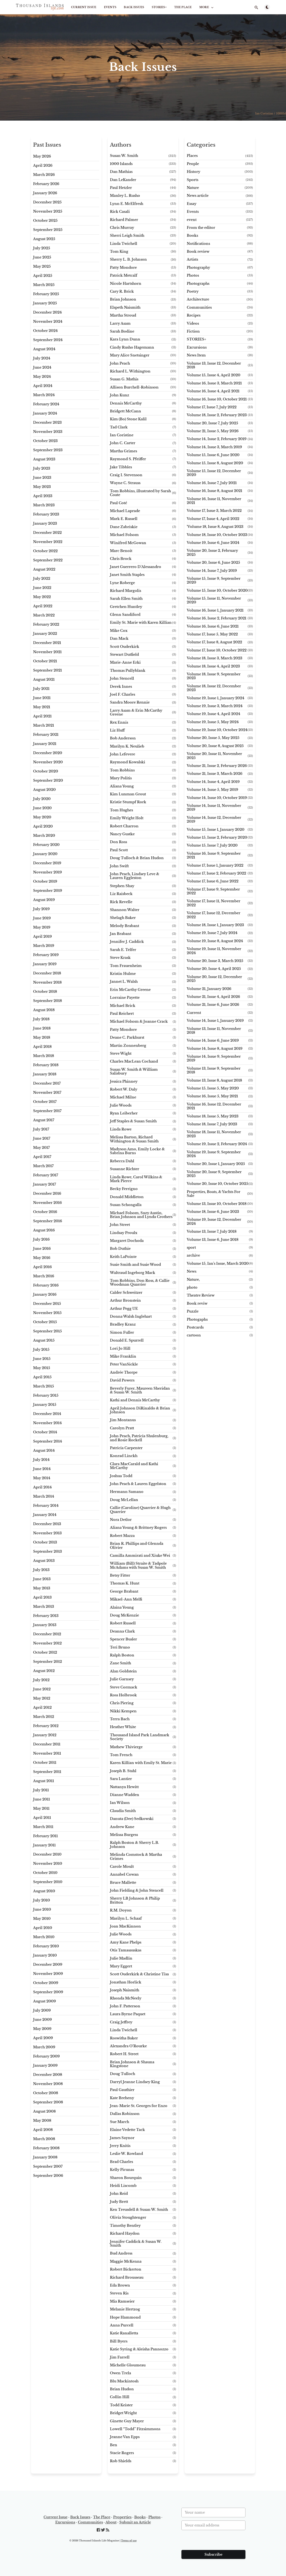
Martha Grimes (143, 451)
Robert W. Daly (143, 1089)
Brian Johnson (143, 299)
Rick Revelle (143, 902)
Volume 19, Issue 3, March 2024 (220, 706)
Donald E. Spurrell (143, 1340)
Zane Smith (143, 1663)
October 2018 (45, 991)
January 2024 (45, 413)
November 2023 (47, 431)
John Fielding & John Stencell (143, 1890)
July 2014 (41, 1459)
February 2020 (46, 845)
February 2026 (46, 184)
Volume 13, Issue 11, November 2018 (220, 1031)
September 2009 (48, 1992)
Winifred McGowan (143, 543)
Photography (220, 268)
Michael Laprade (143, 511)
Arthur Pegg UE (143, 1309)
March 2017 (43, 1166)
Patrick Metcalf (143, 275)
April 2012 (42, 1707)
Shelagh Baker (143, 918)
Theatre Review (220, 1295)
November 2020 (48, 762)
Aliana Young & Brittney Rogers (143, 1528)
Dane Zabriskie (143, 527)
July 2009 (42, 2010)
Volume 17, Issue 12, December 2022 (220, 915)
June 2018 (42, 1028)
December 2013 (47, 1524)
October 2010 (45, 1873)
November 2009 (48, 1973)
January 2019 (45, 964)
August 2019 (44, 900)
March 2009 (44, 2047)
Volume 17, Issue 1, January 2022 (220, 865)
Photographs (220, 284)
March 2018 (43, 1056)
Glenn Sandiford (143, 615)
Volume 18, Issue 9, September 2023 (220, 676)
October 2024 (45, 331)
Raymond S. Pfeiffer (143, 459)
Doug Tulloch (143, 2074)
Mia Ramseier (143, 2301)
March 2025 (44, 285)
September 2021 (47, 670)
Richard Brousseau (143, 2277)
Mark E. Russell (143, 519)
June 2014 (42, 1469)
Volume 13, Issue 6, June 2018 (220, 1240)
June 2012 (42, 1689)
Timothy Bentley (143, 2226)
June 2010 (42, 1909)
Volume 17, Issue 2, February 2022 (220, 873)
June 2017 (41, 1138)
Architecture (220, 299)
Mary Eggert (143, 1966)
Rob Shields (143, 2461)
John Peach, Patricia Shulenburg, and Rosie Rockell (143, 1438)
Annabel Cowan (143, 1874)
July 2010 (41, 1900)
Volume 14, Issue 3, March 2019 (220, 447)
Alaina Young (143, 1607)
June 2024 (42, 367)
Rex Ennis (143, 722)
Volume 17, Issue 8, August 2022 (220, 642)
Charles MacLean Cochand (143, 1061)
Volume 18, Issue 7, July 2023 (220, 1124)
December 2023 (47, 422)
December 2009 (47, 1964)
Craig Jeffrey (143, 2022)
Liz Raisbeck (143, 894)
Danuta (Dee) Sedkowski (143, 1819)
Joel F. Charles (143, 694)
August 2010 (44, 1891)
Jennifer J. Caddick (143, 942)
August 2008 (44, 2111)
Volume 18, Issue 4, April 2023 (220, 666)
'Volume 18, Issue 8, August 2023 (220, 527)
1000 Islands (143, 164)
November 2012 (47, 1643)
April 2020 (43, 826)
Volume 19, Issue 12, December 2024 (220, 1221)
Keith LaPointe (143, 1257)
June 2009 (42, 2019)
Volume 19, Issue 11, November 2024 (220, 951)
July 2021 (41, 688)
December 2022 (47, 532)
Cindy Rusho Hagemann (143, 347)
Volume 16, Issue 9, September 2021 (220, 855)
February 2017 (45, 1175)
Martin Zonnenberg (143, 1046)
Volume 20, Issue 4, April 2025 (220, 969)
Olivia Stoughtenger (143, 2217)
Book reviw (220, 1303)
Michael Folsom (143, 535)
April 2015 (42, 1377)
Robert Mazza (143, 1536)
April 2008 (43, 2130)
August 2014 (44, 1450)
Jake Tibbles (143, 467)
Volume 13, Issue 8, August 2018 (220, 1080)
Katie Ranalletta (143, 2333)
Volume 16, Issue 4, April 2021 (220, 391)
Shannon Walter (143, 910)
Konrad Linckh (143, 1456)
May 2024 (42, 376)
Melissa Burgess (143, 1835)
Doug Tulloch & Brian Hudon (143, 858)
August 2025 (44, 239)
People (220, 164)
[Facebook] (99, 2530)
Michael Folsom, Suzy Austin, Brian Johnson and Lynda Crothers (143, 1215)
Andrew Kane (143, 1827)
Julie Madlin (143, 1958)
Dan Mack (143, 639)
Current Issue (83, 7)
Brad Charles (143, 2162)
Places (220, 156)
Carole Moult (143, 1867)
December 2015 (47, 1303)
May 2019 (41, 927)
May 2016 (41, 1258)
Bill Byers (143, 2341)
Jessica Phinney (143, 1081)
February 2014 (46, 1505)
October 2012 (45, 1652)
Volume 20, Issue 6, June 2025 (220, 563)
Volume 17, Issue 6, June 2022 (220, 881)
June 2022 (42, 588)
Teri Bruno (143, 1647)
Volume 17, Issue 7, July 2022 (220, 407)
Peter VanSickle (143, 1364)
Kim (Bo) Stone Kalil (143, 419)
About (111, 2522)
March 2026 (44, 174)
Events (110, 7)
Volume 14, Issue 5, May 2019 (220, 790)
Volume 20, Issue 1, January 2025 (220, 1164)
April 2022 (42, 606)
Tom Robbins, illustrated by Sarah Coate (143, 493)
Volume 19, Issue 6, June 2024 (220, 543)
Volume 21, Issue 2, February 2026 (220, 766)
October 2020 (45, 771)
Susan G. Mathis (143, 379)
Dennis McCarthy (143, 403)
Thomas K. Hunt (143, 1583)
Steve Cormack (143, 1687)
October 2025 (45, 220)
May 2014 (41, 1478)
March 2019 (43, 945)
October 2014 (45, 1432)
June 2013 (42, 1579)
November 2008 (48, 2084)
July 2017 (41, 1129)
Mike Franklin (143, 1356)
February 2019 (46, 955)
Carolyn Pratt (143, 1428)
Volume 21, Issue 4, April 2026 (220, 997)
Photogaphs (220, 1319)
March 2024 (44, 395)
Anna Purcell (143, 2325)
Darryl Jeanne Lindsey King (143, 2082)
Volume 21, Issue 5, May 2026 (220, 431)
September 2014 (47, 1441)
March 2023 (44, 505)
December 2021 (47, 643)
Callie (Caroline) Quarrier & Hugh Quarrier (143, 1510)
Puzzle (220, 1311)
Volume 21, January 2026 (220, 989)
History (220, 172)
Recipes (220, 315)
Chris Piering (143, 1703)
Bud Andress (143, 2253)
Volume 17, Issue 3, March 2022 (220, 511)
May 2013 (41, 1588)
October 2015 (45, 1322)
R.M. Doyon (143, 1910)
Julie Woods (143, 1105)
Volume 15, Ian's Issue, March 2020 (220, 1264)
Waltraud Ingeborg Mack (143, 1273)
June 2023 (42, 477)
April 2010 (42, 1928)
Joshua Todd (143, 1476)
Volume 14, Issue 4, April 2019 (220, 782)
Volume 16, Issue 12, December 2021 (220, 1106)
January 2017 (44, 1184)
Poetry (220, 291)
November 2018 (47, 982)
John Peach (143, 363)
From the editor (220, 228)
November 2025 (47, 211)
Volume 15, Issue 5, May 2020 (220, 1088)
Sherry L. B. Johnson (143, 259)
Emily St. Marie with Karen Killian (143, 623)
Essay (220, 204)
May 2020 (42, 817)
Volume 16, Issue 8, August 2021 (220, 491)
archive (220, 1255)
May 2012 (41, 1698)
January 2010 (45, 1955)
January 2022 (45, 633)
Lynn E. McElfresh (143, 204)
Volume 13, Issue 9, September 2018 (220, 1070)
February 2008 (46, 2148)
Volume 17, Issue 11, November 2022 (220, 903)
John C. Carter (143, 443)
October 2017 (45, 1102)
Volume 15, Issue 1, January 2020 (220, 830)
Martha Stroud (143, 315)
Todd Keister (143, 2405)
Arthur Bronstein (143, 1300)
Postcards (220, 1327)
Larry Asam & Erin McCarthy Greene (143, 712)
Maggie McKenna (143, 2261)
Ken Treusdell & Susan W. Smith (143, 2210)
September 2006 (48, 2175)
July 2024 (41, 358)
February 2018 (45, 1065)
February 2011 (45, 1836)
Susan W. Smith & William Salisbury (143, 1071)
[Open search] (256, 7)
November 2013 (47, 1533)
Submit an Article (135, 2522)
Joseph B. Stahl (143, 1771)
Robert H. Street (143, 2054)
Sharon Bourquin (143, 2178)
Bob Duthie (143, 1249)
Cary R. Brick (143, 291)
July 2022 (41, 578)
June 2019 (42, 918)
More (206, 7)
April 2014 (42, 1487)
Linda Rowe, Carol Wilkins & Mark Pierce (143, 1179)
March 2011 (43, 1827)
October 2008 (45, 2093)
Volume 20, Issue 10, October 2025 (220, 1184)
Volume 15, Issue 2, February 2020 (220, 837)
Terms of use (129, 2540)
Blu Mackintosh (143, 2381)
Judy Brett (143, 2202)
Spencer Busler (143, 1639)
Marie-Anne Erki (143, 662)
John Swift (143, 866)
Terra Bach (143, 1719)
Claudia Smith (143, 1811)
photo (220, 1287)
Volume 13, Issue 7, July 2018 (220, 1232)
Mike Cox (143, 631)
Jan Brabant (143, 934)
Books (220, 236)
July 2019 (41, 909)
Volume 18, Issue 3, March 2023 (220, 658)
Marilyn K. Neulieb (143, 746)
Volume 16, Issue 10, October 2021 (220, 399)
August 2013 (44, 1560)
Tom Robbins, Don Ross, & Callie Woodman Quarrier (143, 1283)
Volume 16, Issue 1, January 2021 (220, 610)
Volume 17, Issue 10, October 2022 (220, 650)
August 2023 (44, 459)
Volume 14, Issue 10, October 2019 (220, 798)
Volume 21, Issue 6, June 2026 (220, 1005)
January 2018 (44, 1074)
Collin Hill (143, 2397)
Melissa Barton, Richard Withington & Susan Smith (143, 1139)
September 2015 (47, 1331)
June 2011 (41, 1799)
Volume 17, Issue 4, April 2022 (220, 519)
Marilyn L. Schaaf (143, 1918)
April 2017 (42, 1157)
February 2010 (46, 1946)
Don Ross (143, 842)
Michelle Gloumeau (143, 2365)
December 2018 (47, 973)
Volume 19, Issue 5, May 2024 (220, 722)
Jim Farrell (143, 2357)
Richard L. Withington (143, 371)
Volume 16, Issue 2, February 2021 (220, 618)
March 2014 (43, 1496)
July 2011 (41, 1790)
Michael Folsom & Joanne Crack (143, 1021)
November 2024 (48, 321)
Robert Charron (143, 826)
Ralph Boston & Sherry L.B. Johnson (143, 1845)
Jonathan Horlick (143, 1982)
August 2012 (44, 1671)
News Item (220, 355)
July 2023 (41, 468)
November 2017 (47, 1092)
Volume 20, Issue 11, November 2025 (220, 756)
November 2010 (47, 1863)
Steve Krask (143, 958)
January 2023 (45, 523)
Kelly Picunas (143, 2170)
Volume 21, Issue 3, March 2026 (220, 774)
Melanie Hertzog (143, 2309)
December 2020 (47, 753)
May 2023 (42, 487)
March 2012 (43, 1716)
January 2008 (45, 2157)
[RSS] (107, 2530)
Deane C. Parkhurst (143, 1037)
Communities (220, 307)
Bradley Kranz (143, 1324)
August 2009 (44, 2001)
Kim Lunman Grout (143, 794)
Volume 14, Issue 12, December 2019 (220, 820)
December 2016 (47, 1193)
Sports (220, 180)
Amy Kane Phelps (143, 1942)
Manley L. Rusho (143, 196)
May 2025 (42, 266)
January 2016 (45, 1294)
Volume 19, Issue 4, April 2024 (220, 714)
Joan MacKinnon (143, 1926)
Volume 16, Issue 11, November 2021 (220, 501)
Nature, (220, 1280)
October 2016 (45, 1212)
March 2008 (44, 2139)
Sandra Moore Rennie (143, 702)
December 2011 (46, 1744)
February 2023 (46, 514)
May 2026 (42, 156)
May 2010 (42, 1918)
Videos (220, 323)
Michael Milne (143, 1097)
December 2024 (47, 312)
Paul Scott (143, 850)
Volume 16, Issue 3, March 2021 (220, 383)
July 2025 (41, 248)
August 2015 (44, 1340)
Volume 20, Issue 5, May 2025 (220, 738)
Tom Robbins (143, 770)
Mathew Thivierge (143, 1747)
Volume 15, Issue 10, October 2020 (220, 591)
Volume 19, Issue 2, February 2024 (220, 1144)
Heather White (143, 1727)
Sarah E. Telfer (143, 950)
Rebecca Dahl (143, 1161)
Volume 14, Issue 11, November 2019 (220, 808)
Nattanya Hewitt (143, 1787)
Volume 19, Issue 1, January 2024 (220, 698)
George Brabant (143, 1591)
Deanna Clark (143, 1631)
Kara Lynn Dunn (143, 339)
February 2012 (45, 1726)
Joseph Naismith (143, 1990)
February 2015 (45, 1395)
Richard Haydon (143, 2233)
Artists (220, 259)
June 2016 (42, 1248)
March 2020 (44, 835)
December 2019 (47, 863)
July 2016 (41, 1239)
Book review (220, 252)
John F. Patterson (143, 2006)
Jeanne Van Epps (143, 2437)
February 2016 (46, 1285)
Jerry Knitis (143, 2146)
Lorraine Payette (143, 998)
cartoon (220, 1335)
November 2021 (47, 652)
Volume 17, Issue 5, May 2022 (220, 634)
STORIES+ (159, 7)
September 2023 (48, 450)
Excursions (220, 347)
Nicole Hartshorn (143, 284)
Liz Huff (143, 730)
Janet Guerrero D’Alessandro (143, 567)
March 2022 (44, 615)
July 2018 (41, 1019)
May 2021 (41, 707)
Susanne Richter (143, 1169)
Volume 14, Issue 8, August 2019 (220, 1049)
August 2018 (44, 1010)
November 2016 (47, 1202)
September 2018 (47, 1001)
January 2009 (45, 2065)
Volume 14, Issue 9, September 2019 (220, 1058)
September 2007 (48, 2166)
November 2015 (47, 1313)
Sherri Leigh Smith (143, 236)
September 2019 (47, 890)
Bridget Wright (143, 2413)
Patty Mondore (143, 268)
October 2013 (45, 1542)
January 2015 (44, 1404)
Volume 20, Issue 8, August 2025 (220, 746)
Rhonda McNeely (143, 1998)
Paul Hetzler (143, 188)
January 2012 (44, 1735)
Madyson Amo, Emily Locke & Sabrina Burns (143, 1151)
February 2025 (46, 294)
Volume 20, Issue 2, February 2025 (220, 552)
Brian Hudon (143, 2389)
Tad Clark (143, 427)
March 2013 (43, 1606)
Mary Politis (143, 778)
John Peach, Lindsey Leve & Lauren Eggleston (143, 876)
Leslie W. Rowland (143, 2154)
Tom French (143, 1755)
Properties (122, 2517)
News (220, 1271)
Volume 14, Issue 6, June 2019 (220, 1040)
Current (220, 1013)
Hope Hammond (143, 2317)
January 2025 (45, 303)
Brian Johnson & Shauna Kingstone (143, 2064)
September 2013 (47, 1551)
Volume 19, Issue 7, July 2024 (220, 933)
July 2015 (41, 1349)
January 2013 (44, 1625)
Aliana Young (143, 786)
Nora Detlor (143, 1520)
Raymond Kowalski (143, 762)
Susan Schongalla (143, 1205)
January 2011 (44, 1845)
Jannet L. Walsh (143, 982)
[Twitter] (103, 2530)
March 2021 (43, 725)
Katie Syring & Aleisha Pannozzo (143, 2349)
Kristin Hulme (143, 974)
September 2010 (47, 1882)
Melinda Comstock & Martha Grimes (143, 1856)
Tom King (143, 252)
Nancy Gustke (143, 834)
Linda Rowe (143, 1129)
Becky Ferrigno (143, 1189)
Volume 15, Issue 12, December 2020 (220, 473)
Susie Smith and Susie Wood (143, 1265)
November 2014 (47, 1423)
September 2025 (48, 230)
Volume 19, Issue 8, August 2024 (220, 941)
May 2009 (42, 2029)
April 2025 (42, 275)
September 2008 (48, 2102)
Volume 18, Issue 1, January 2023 (220, 925)
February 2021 (45, 734)
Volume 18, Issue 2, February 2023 (220, 415)
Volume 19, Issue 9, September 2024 (220, 1154)
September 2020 (48, 780)
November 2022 (47, 542)
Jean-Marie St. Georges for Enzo (143, 2106)
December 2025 (47, 202)
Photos (220, 275)
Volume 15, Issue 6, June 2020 (220, 455)
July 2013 (41, 1570)
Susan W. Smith (143, 156)
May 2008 (42, 2120)
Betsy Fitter (143, 1575)
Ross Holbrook (143, 1695)
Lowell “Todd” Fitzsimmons (143, 2429)
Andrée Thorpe (143, 1372)
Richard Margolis (143, 591)
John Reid (143, 2194)
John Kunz (143, 395)
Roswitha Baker (143, 2038)
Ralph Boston (143, 1655)
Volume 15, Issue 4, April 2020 (220, 375)
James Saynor (143, 2138)
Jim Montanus (143, 1420)
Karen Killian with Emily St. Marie (143, 1763)
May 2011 (41, 1808)
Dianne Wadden (143, 1795)
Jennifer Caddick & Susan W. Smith (143, 2243)
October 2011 (44, 1762)
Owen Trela (143, 2373)
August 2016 (44, 1230)
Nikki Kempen (143, 1711)
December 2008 (47, 2074)
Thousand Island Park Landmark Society (143, 1737)
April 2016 (42, 1267)
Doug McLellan (143, 1500)
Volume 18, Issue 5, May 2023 (220, 1116)
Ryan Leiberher (143, 1113)
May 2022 (42, 597)
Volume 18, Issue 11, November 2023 (220, 1134)
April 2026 (43, 165)
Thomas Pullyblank (143, 671)
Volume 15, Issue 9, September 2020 (220, 580)
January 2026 (45, 193)
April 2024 (43, 386)
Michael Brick (143, 1006)
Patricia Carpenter (143, 1448)
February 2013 (45, 1616)
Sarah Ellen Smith (143, 599)
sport (220, 1248)
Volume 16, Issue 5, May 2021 (220, 1096)
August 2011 (43, 1781)
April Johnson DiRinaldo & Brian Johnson (143, 1410)
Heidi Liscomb (143, 2186)
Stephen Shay (143, 886)
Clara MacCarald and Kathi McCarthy (143, 1466)
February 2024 (46, 404)
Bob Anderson (143, 738)
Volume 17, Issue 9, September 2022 (220, 891)
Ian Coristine (143, 435)
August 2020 (44, 789)
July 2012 (41, 1680)
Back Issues (134, 7)
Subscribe (213, 2554)
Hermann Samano (143, 1492)
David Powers (143, 1380)
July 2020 (42, 799)
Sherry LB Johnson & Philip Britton (143, 1900)
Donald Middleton (143, 1197)
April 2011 (42, 1817)
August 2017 (43, 1120)
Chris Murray (143, 228)
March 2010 (43, 1937)
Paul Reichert (143, 1014)
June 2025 (42, 257)
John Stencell (143, 678)
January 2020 (45, 854)
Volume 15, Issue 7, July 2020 (220, 845)
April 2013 (42, 1597)
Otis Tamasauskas (143, 1950)
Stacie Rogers (143, 2453)
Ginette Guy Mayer (143, 2421)
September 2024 (48, 340)
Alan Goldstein (143, 1671)
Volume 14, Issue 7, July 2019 (220, 571)
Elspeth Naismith (143, 307)
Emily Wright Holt (143, 818)
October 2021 (45, 661)
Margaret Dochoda (143, 1241)
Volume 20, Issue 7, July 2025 (220, 423)
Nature (220, 188)
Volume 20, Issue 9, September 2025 (220, 1174)
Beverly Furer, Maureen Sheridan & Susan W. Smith (143, 1390)
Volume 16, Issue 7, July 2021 (220, 483)
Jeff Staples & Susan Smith (143, 1121)
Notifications (220, 244)
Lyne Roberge (143, 583)
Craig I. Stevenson (143, 475)
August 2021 (44, 679)
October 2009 (45, 1983)
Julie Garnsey (143, 1679)
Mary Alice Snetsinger (143, 355)
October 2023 (45, 441)
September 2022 (48, 560)
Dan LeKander (143, 180)
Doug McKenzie (143, 1615)
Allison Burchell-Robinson (143, 387)
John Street (143, 1225)
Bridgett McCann (143, 411)
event (220, 220)
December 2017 (47, 1083)
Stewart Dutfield (143, 655)
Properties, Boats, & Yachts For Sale (220, 1194)
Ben (143, 2445)
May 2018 (41, 1037)
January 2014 (45, 1515)
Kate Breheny (143, 2098)
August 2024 (44, 349)
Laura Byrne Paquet (143, 2014)
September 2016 (47, 1221)
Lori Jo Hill (143, 1348)
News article (220, 196)
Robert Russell (143, 1623)
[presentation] (213, 2541)
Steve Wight (143, 1053)
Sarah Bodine (143, 331)
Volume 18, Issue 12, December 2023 (220, 688)
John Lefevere (143, 754)
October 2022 (45, 551)
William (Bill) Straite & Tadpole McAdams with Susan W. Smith (143, 1565)
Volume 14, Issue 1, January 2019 (220, 1021)
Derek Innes (143, 687)
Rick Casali (143, 212)
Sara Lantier (143, 1779)
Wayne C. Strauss (143, 483)
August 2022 (44, 569)
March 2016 (43, 1276)
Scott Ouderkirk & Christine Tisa (143, 1974)
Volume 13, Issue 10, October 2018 (220, 1204)
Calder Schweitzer (143, 1293)
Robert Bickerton (143, 2269)
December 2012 (47, 1634)
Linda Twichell (143, 244)
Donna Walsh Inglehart (143, 1316)
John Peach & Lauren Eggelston (143, 1484)
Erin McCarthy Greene (143, 990)
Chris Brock (143, 559)
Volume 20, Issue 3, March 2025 (220, 961)
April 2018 (42, 1046)
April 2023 (42, 496)
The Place (183, 7)
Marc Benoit (143, 551)
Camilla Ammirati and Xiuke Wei (143, 1556)
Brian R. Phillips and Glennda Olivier (143, 1545)
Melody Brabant (143, 926)
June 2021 (42, 698)
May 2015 (41, 1368)
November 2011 (47, 1753)
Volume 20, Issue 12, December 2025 (220, 979)
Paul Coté (143, 503)
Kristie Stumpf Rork (143, 802)
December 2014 (47, 1414)
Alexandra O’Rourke (143, 2046)
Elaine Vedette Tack (143, 2130)
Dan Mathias (143, 172)
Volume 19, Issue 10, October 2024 (220, 730)
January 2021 (44, 744)
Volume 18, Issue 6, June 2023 (220, 1212)
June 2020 (42, 808)
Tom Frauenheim (143, 966)
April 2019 (42, 936)
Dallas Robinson (143, 2114)
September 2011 (47, 1772)
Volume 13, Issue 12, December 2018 (220, 365)
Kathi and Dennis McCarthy (143, 1400)
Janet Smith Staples (143, 575)
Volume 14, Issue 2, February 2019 (220, 439)
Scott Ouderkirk (143, 647)
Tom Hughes (143, 810)
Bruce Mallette (143, 1883)
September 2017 (47, 1111)
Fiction (220, 331)
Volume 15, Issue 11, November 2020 (220, 600)
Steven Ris (143, 2293)
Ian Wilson (143, 1803)
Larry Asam (143, 323)
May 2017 (41, 1147)
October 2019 (45, 881)
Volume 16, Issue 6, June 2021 (220, 626)
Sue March (143, 2122)
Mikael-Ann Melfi (143, 1599)
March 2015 (43, 1386)
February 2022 (46, 624)
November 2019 (47, 872)
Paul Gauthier (143, 2090)
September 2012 (47, 1661)
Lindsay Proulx (143, 1233)
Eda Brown (143, 2285)
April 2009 (43, 2038)
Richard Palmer (143, 220)
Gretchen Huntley (143, 607)
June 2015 (42, 1359)
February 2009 (46, 2056)
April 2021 (42, 716)
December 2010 (47, 1854)
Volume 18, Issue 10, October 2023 (220, 535)
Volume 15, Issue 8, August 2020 (220, 463)
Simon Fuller (143, 1332)
